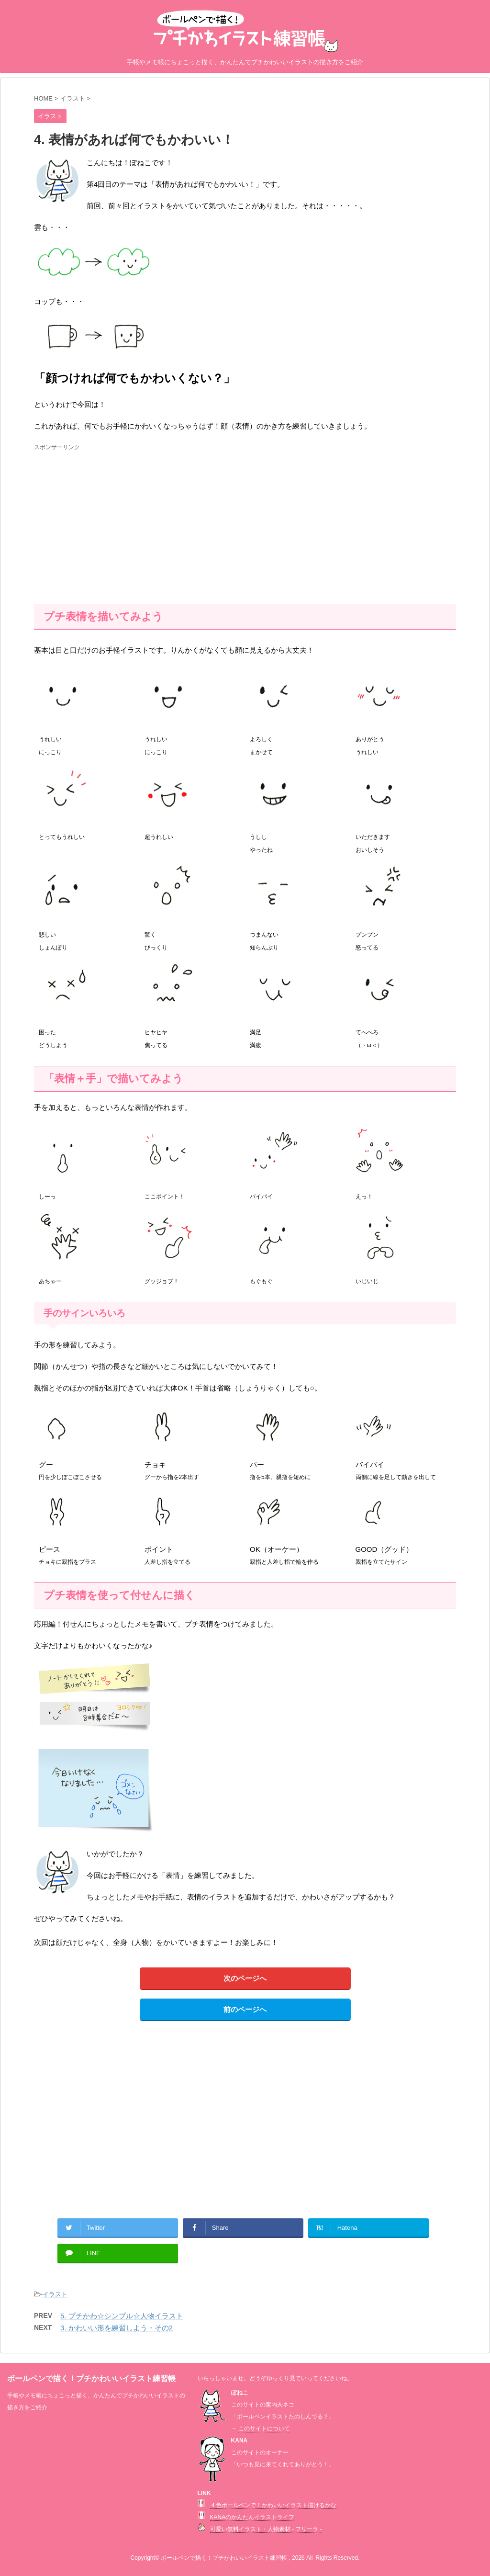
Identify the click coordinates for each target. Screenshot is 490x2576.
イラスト (55, 2294)
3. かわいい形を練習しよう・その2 (116, 2328)
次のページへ (245, 1978)
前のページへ (245, 2009)
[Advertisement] (114, 520)
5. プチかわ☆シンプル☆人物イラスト (121, 2316)
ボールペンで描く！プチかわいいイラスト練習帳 (91, 2378)
